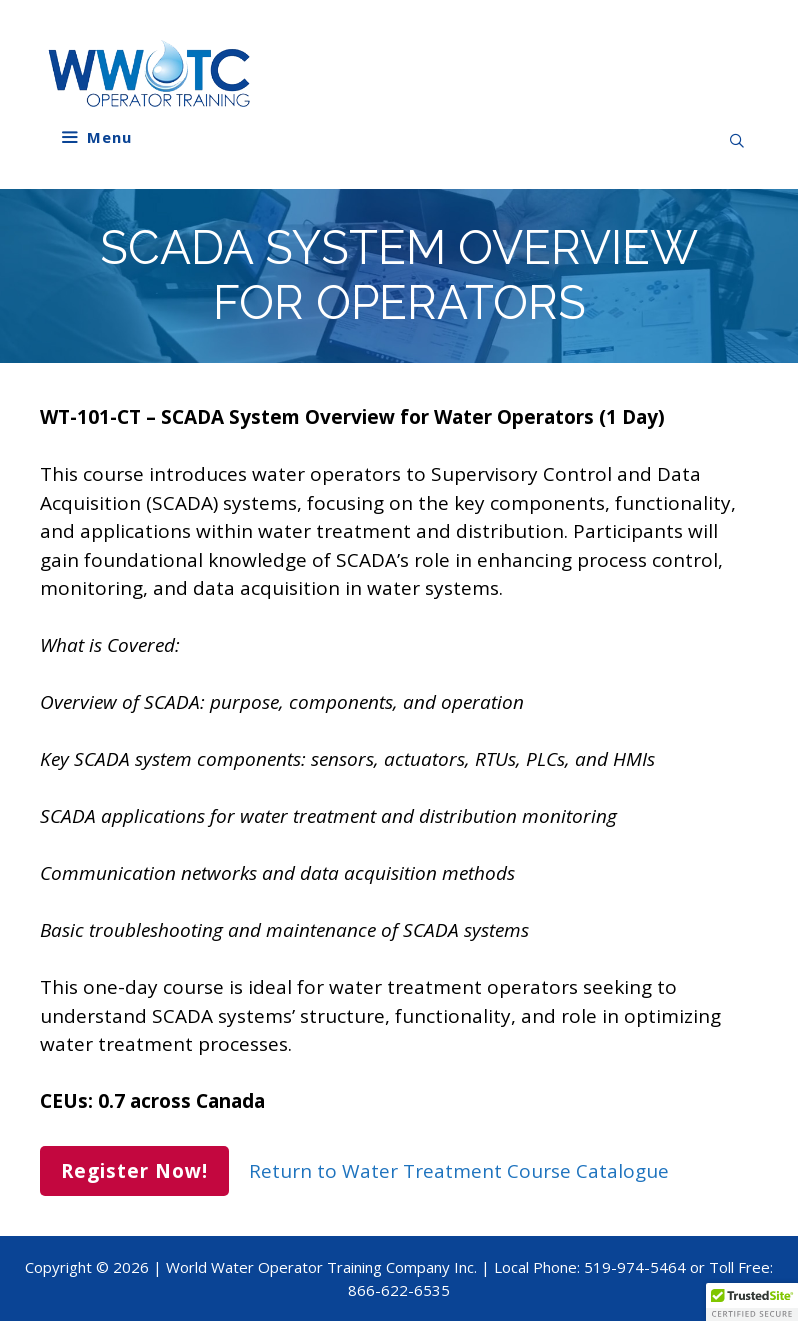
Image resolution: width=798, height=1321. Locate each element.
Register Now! (134, 1171)
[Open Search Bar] (737, 140)
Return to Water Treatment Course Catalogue (459, 1171)
